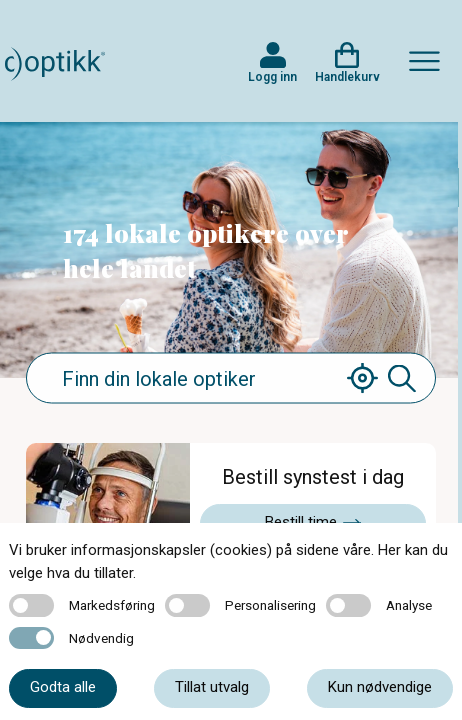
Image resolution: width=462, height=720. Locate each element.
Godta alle (63, 687)
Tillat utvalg (212, 687)
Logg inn (272, 77)
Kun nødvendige (380, 687)
